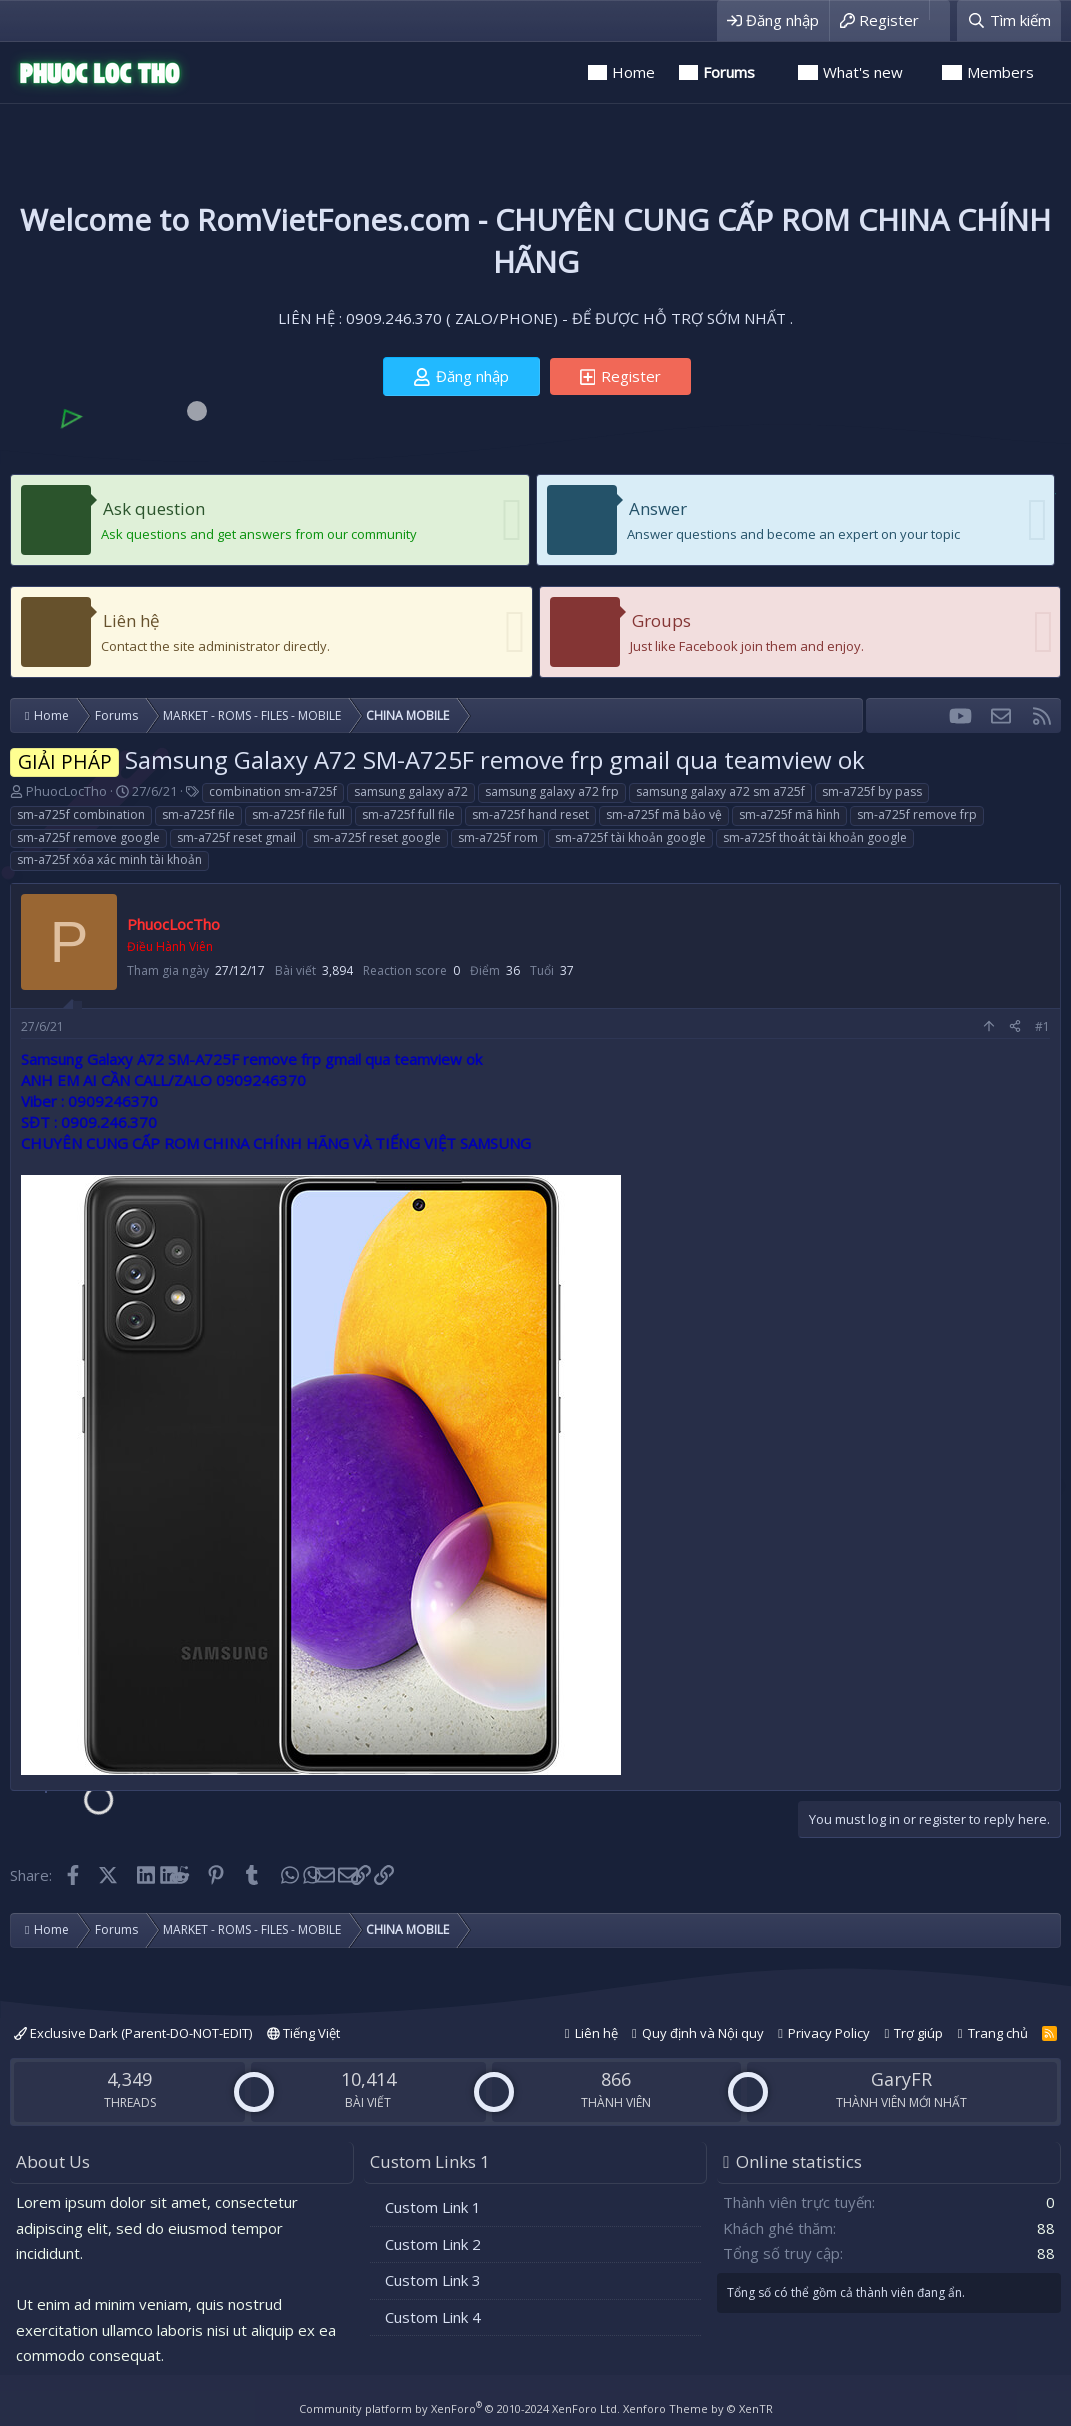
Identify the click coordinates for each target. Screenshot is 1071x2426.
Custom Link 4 (433, 2317)
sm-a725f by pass (872, 791)
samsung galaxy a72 (411, 791)
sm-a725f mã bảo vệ (664, 814)
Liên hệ (131, 620)
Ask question (154, 508)
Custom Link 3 (433, 2280)
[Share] (1015, 1027)
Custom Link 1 (433, 2207)
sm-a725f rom (498, 837)
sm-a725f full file (408, 814)
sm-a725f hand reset (530, 814)
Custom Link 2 (433, 2244)
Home (633, 72)
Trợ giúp (918, 2033)
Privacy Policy (829, 2033)
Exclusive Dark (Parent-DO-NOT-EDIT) (133, 2033)
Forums (729, 72)
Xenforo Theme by (698, 2408)
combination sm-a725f (273, 791)
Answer (658, 508)
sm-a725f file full (298, 814)
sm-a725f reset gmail (236, 837)
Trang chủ (998, 2033)
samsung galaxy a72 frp (552, 791)
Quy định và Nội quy (703, 2033)
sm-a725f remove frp (917, 814)
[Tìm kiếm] (1009, 20)
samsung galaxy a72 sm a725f (720, 791)
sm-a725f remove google (88, 837)
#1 (1042, 1026)
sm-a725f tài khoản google (630, 837)
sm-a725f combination (81, 814)
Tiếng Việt (303, 2033)
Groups (661, 620)
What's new (863, 72)
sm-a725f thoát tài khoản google (815, 837)
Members (1000, 72)
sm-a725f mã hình (789, 814)
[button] (773, 72)
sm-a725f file (198, 814)
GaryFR (901, 2079)
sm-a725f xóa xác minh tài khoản (109, 859)
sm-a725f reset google (377, 837)
